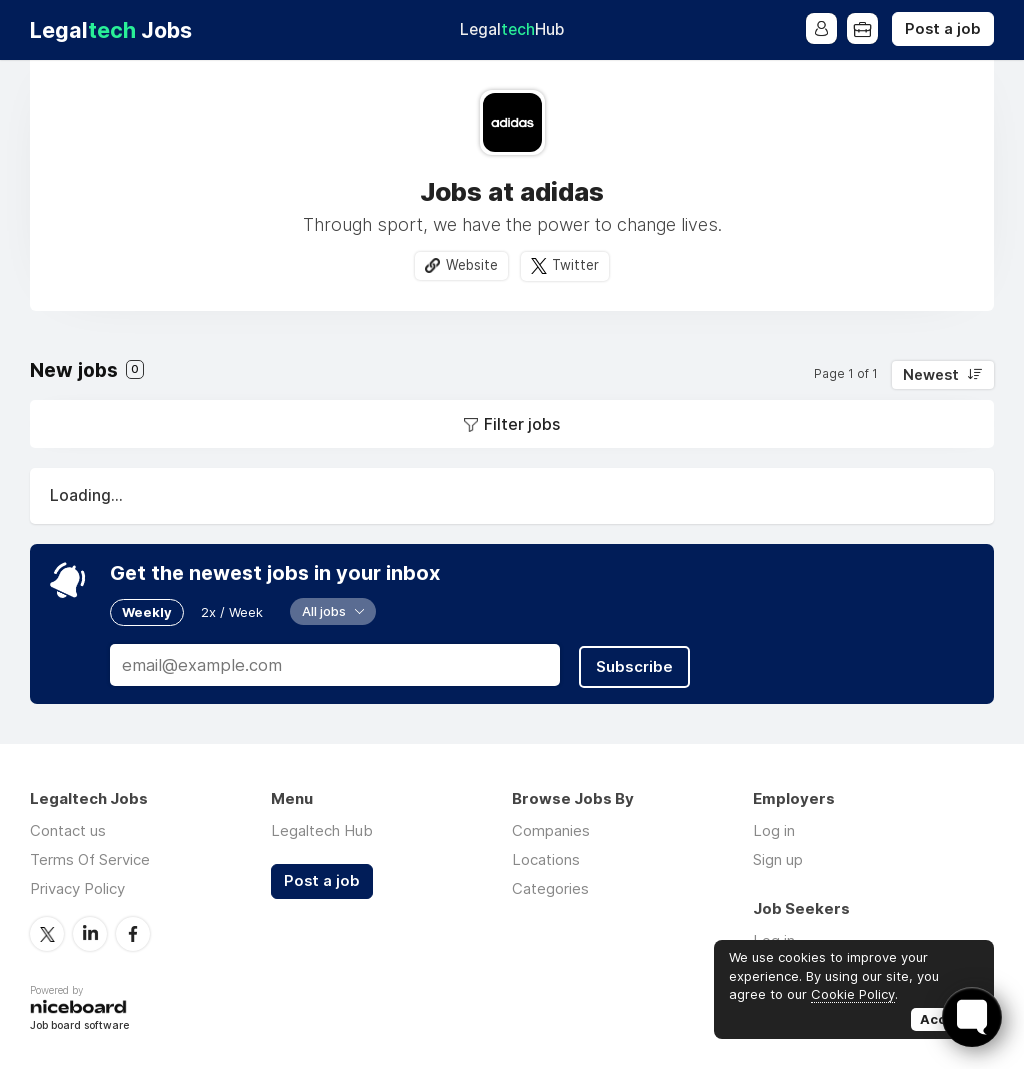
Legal (512, 29)
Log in (774, 829)
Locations (546, 858)
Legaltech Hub (322, 829)
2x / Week (232, 612)
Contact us (68, 829)
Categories (550, 887)
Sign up (778, 858)
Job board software (79, 1023)
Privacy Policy (77, 887)
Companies (551, 829)
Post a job (943, 29)
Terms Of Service (90, 858)
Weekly (147, 612)
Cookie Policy (853, 994)
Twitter (575, 265)
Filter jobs (522, 424)
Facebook (133, 932)
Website (472, 265)
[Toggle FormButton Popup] (972, 1017)
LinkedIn (90, 932)
